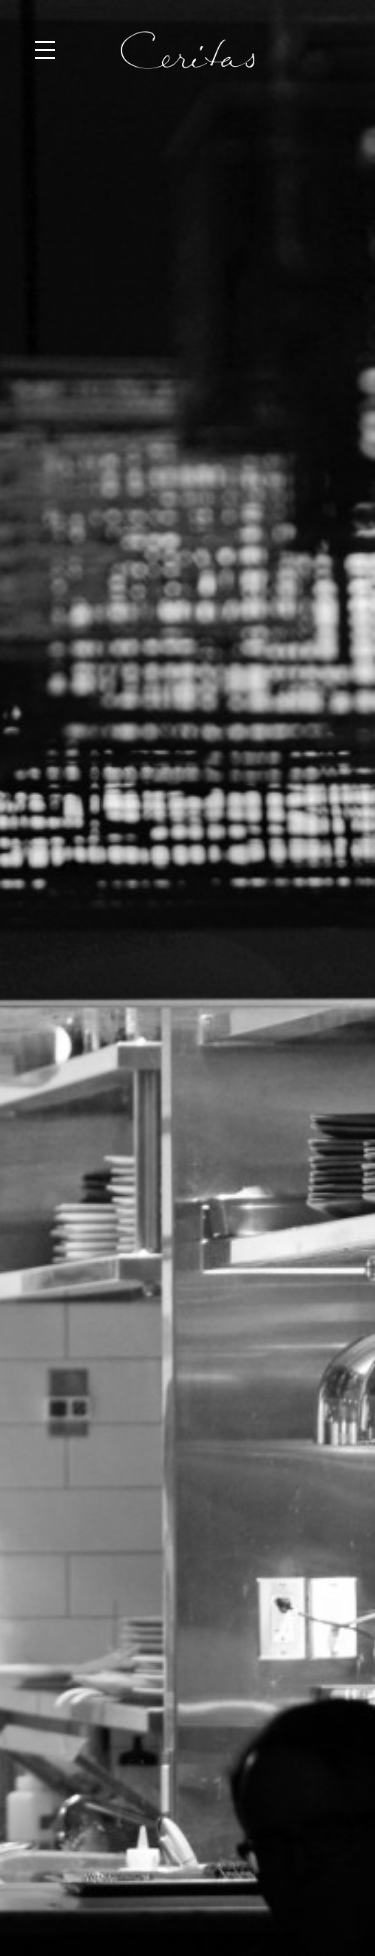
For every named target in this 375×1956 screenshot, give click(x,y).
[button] (50, 50)
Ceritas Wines (187, 50)
